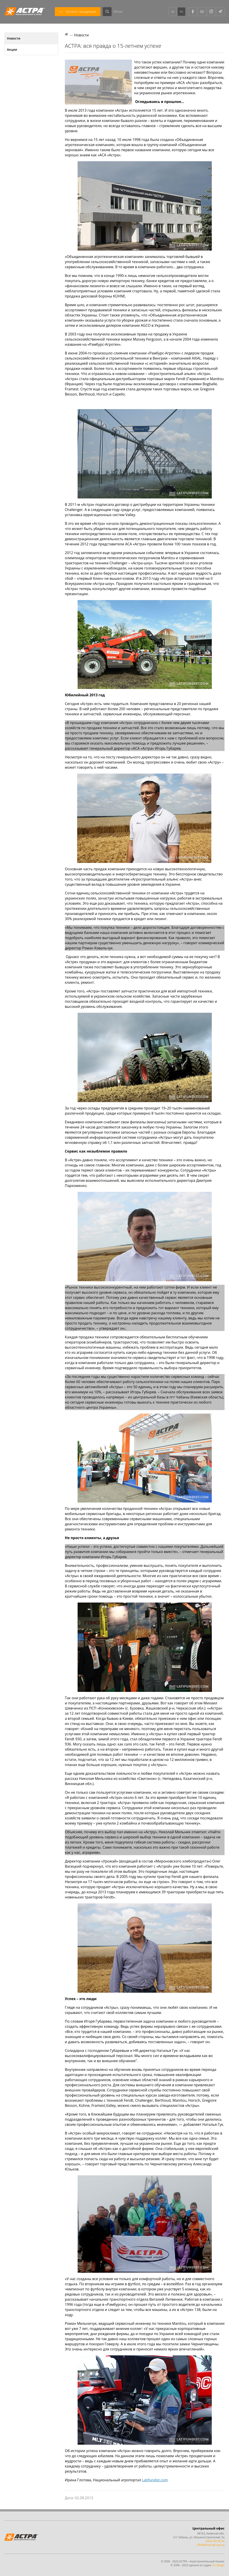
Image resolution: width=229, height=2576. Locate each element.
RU (181, 11)
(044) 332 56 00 (215, 2541)
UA (172, 11)
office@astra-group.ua (211, 2545)
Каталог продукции (77, 11)
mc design (218, 2565)
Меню (118, 11)
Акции (12, 49)
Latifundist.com (155, 2480)
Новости (13, 38)
